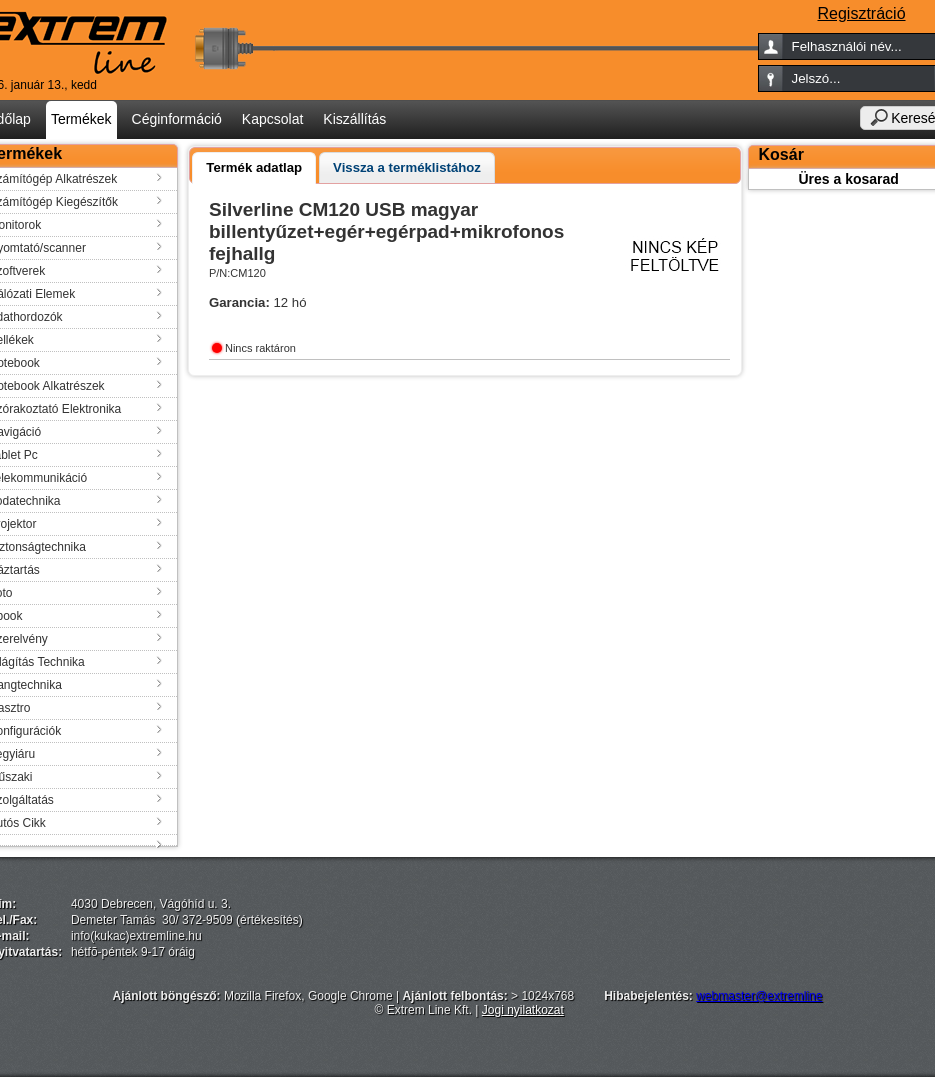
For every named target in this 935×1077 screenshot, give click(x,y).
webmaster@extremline (759, 996)
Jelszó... (816, 78)
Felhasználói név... (847, 46)
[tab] (254, 168)
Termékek (81, 119)
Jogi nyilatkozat (523, 1010)
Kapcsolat (272, 119)
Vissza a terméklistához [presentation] (407, 167)
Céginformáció (177, 119)
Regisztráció (862, 13)
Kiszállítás (354, 119)
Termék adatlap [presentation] (254, 167)
